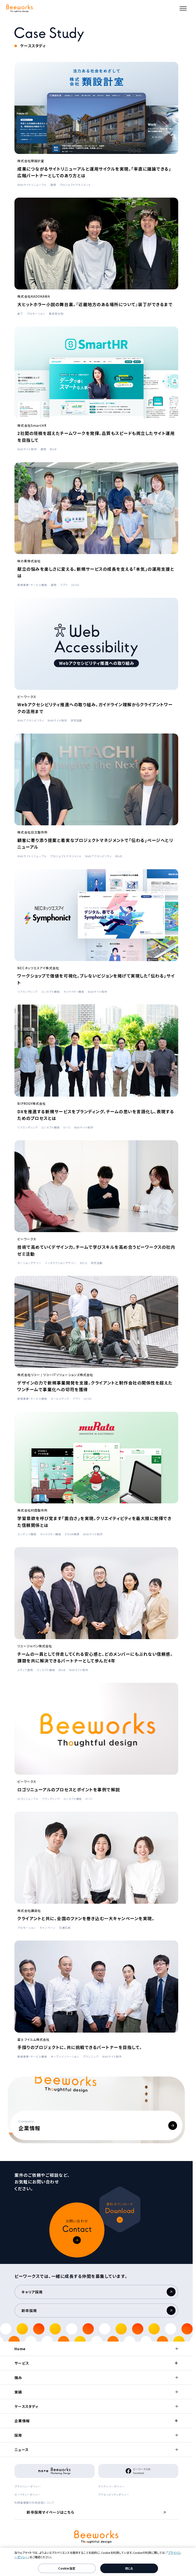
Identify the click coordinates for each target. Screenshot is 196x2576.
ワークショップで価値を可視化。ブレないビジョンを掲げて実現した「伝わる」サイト (96, 979)
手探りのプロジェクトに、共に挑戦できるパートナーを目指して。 (79, 2047)
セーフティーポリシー (27, 2494)
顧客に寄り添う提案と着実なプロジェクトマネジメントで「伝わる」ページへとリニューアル (95, 843)
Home (20, 2348)
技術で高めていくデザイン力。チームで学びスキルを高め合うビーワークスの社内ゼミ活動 (96, 1250)
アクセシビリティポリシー (114, 2494)
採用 (18, 2435)
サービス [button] (21, 2363)
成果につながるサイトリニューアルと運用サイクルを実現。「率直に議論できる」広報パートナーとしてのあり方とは (94, 172)
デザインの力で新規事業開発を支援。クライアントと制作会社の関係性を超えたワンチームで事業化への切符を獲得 (95, 1386)
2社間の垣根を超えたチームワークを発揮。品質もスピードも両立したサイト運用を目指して (96, 436)
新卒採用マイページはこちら (51, 2513)
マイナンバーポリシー (111, 2486)
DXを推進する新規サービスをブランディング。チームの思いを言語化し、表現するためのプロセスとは (95, 1114)
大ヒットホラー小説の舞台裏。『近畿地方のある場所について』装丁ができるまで (95, 304)
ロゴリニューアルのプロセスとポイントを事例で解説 (68, 1789)
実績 (18, 2392)
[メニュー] (183, 8)
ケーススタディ (26, 2406)
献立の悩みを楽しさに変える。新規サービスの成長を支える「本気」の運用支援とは (95, 572)
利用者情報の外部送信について (34, 2502)
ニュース (21, 2449)
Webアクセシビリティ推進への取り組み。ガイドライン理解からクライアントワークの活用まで (95, 707)
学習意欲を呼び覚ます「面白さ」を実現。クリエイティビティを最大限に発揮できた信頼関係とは (94, 1521)
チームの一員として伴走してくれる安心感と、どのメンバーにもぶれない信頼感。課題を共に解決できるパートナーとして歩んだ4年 (95, 1657)
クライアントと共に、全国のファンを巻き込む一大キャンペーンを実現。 (85, 1918)
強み (18, 2377)
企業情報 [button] (22, 2420)
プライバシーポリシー (27, 2486)
